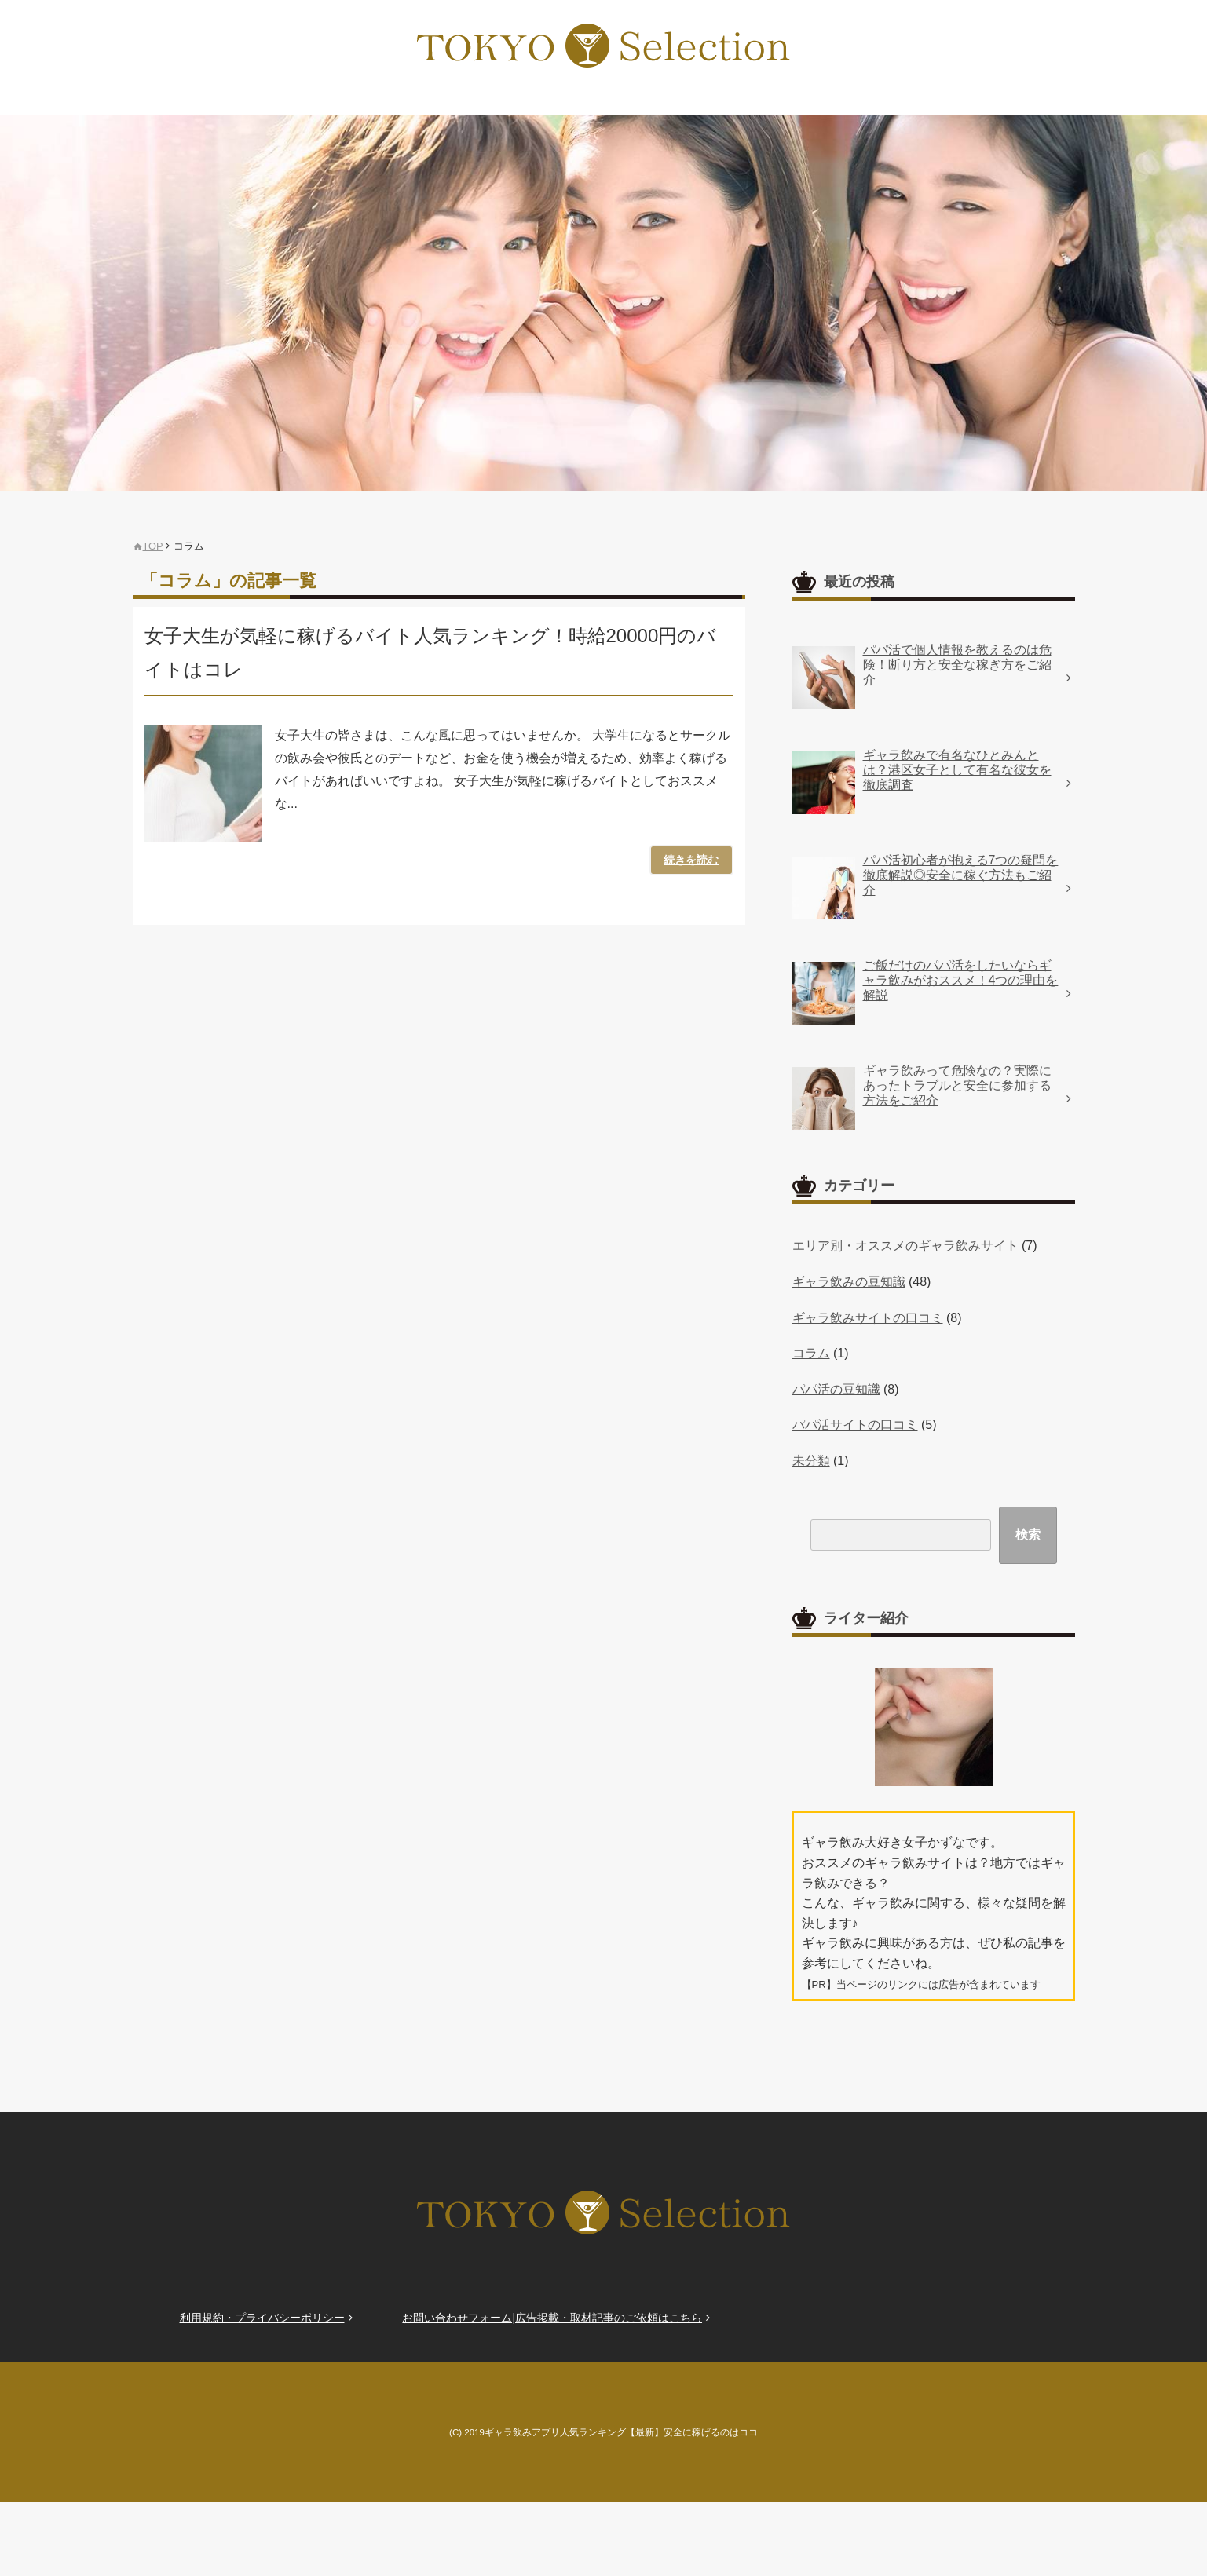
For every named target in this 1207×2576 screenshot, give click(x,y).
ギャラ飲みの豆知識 (848, 1281)
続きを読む (692, 859)
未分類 (811, 1460)
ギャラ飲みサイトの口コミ (867, 1318)
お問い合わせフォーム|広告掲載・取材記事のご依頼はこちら (552, 2317)
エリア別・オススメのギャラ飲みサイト (905, 1245)
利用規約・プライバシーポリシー (262, 2317)
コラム (811, 1353)
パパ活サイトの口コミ (855, 1424)
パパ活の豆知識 (836, 1389)
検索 (1028, 1534)
